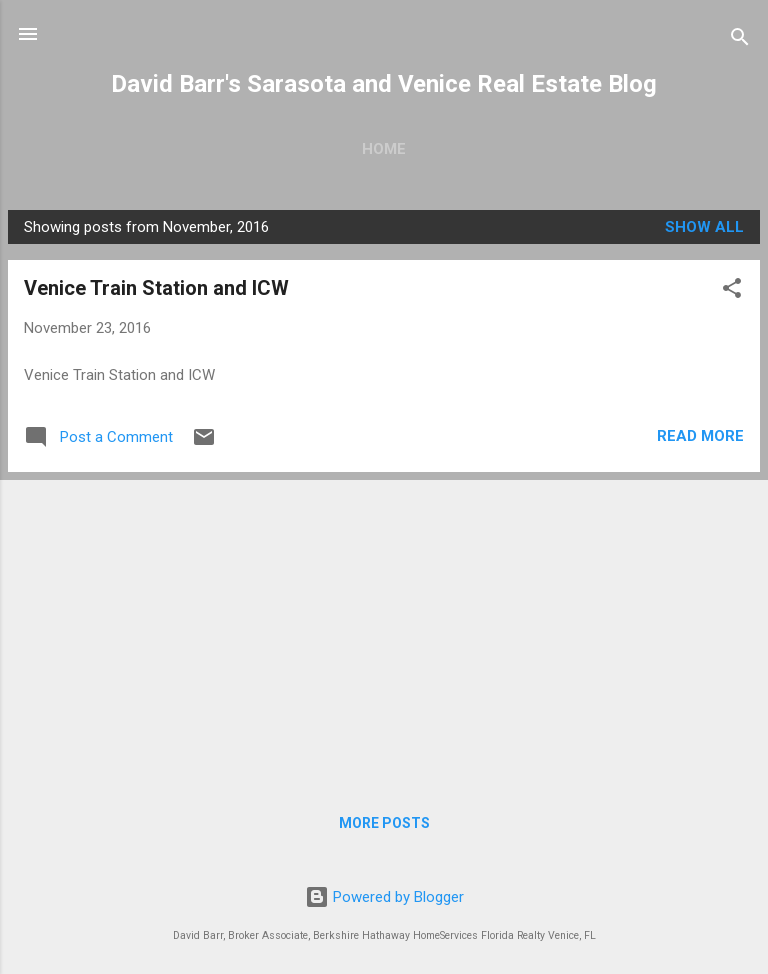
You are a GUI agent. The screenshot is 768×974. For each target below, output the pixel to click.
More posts (384, 823)
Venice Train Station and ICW (156, 288)
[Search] (740, 40)
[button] (732, 291)
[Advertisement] (384, 628)
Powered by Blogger (384, 897)
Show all (704, 227)
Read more (700, 436)
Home (384, 149)
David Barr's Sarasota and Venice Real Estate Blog (384, 84)
